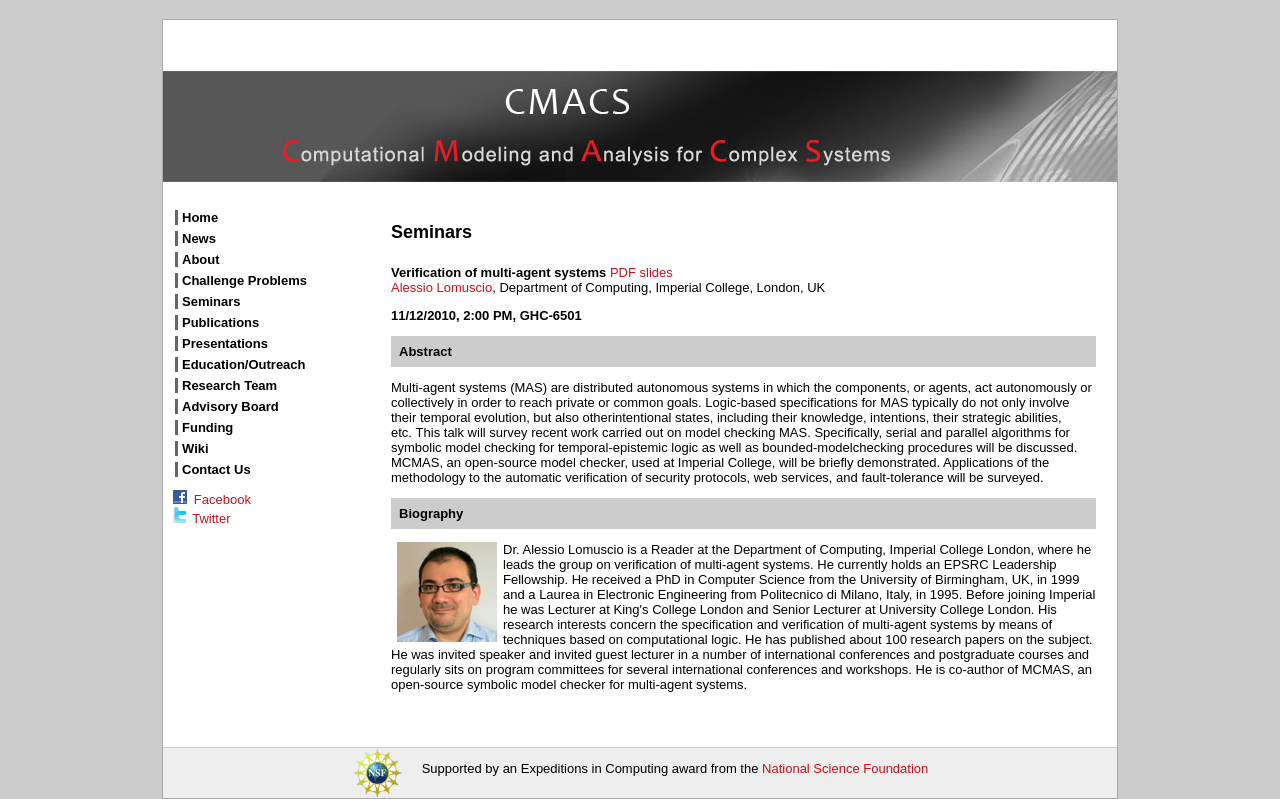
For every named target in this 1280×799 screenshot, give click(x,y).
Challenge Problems (244, 280)
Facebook (212, 499)
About (201, 259)
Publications (220, 322)
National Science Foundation (845, 768)
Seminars (211, 301)
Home (200, 217)
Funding (207, 427)
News (199, 238)
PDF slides (641, 272)
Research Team (229, 385)
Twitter (201, 518)
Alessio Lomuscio (441, 287)
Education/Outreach (244, 364)
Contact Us (216, 469)
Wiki (195, 448)
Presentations (225, 343)
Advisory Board (230, 406)
